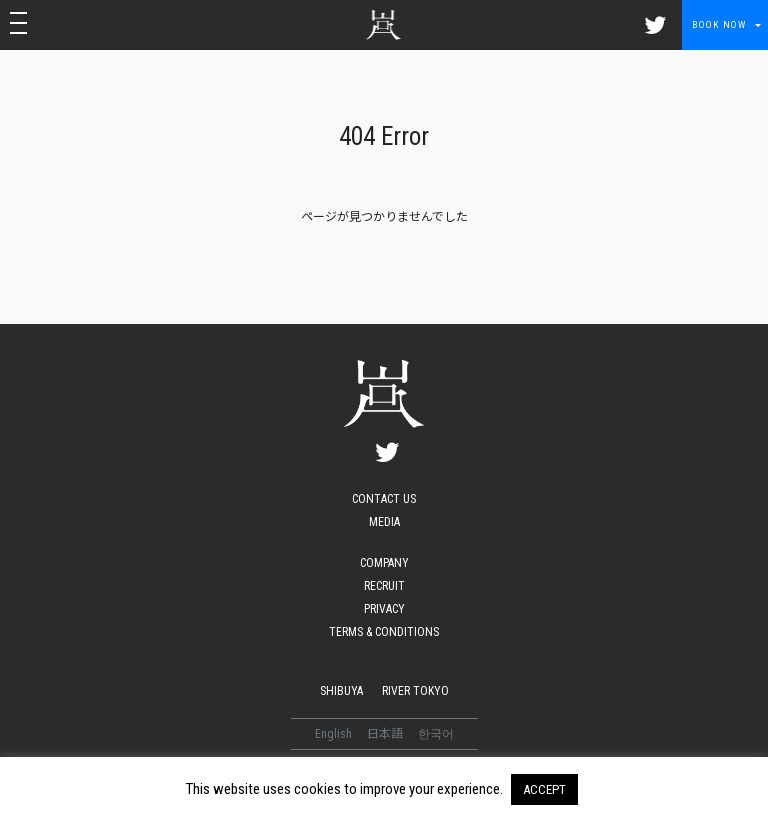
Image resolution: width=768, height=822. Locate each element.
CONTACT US (384, 499)
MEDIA (384, 522)
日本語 (386, 734)
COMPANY (384, 563)
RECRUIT (384, 586)
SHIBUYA (341, 691)
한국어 (436, 734)
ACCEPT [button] (544, 789)
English (335, 734)
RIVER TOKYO (415, 691)
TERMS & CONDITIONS (384, 632)
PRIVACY (384, 609)
